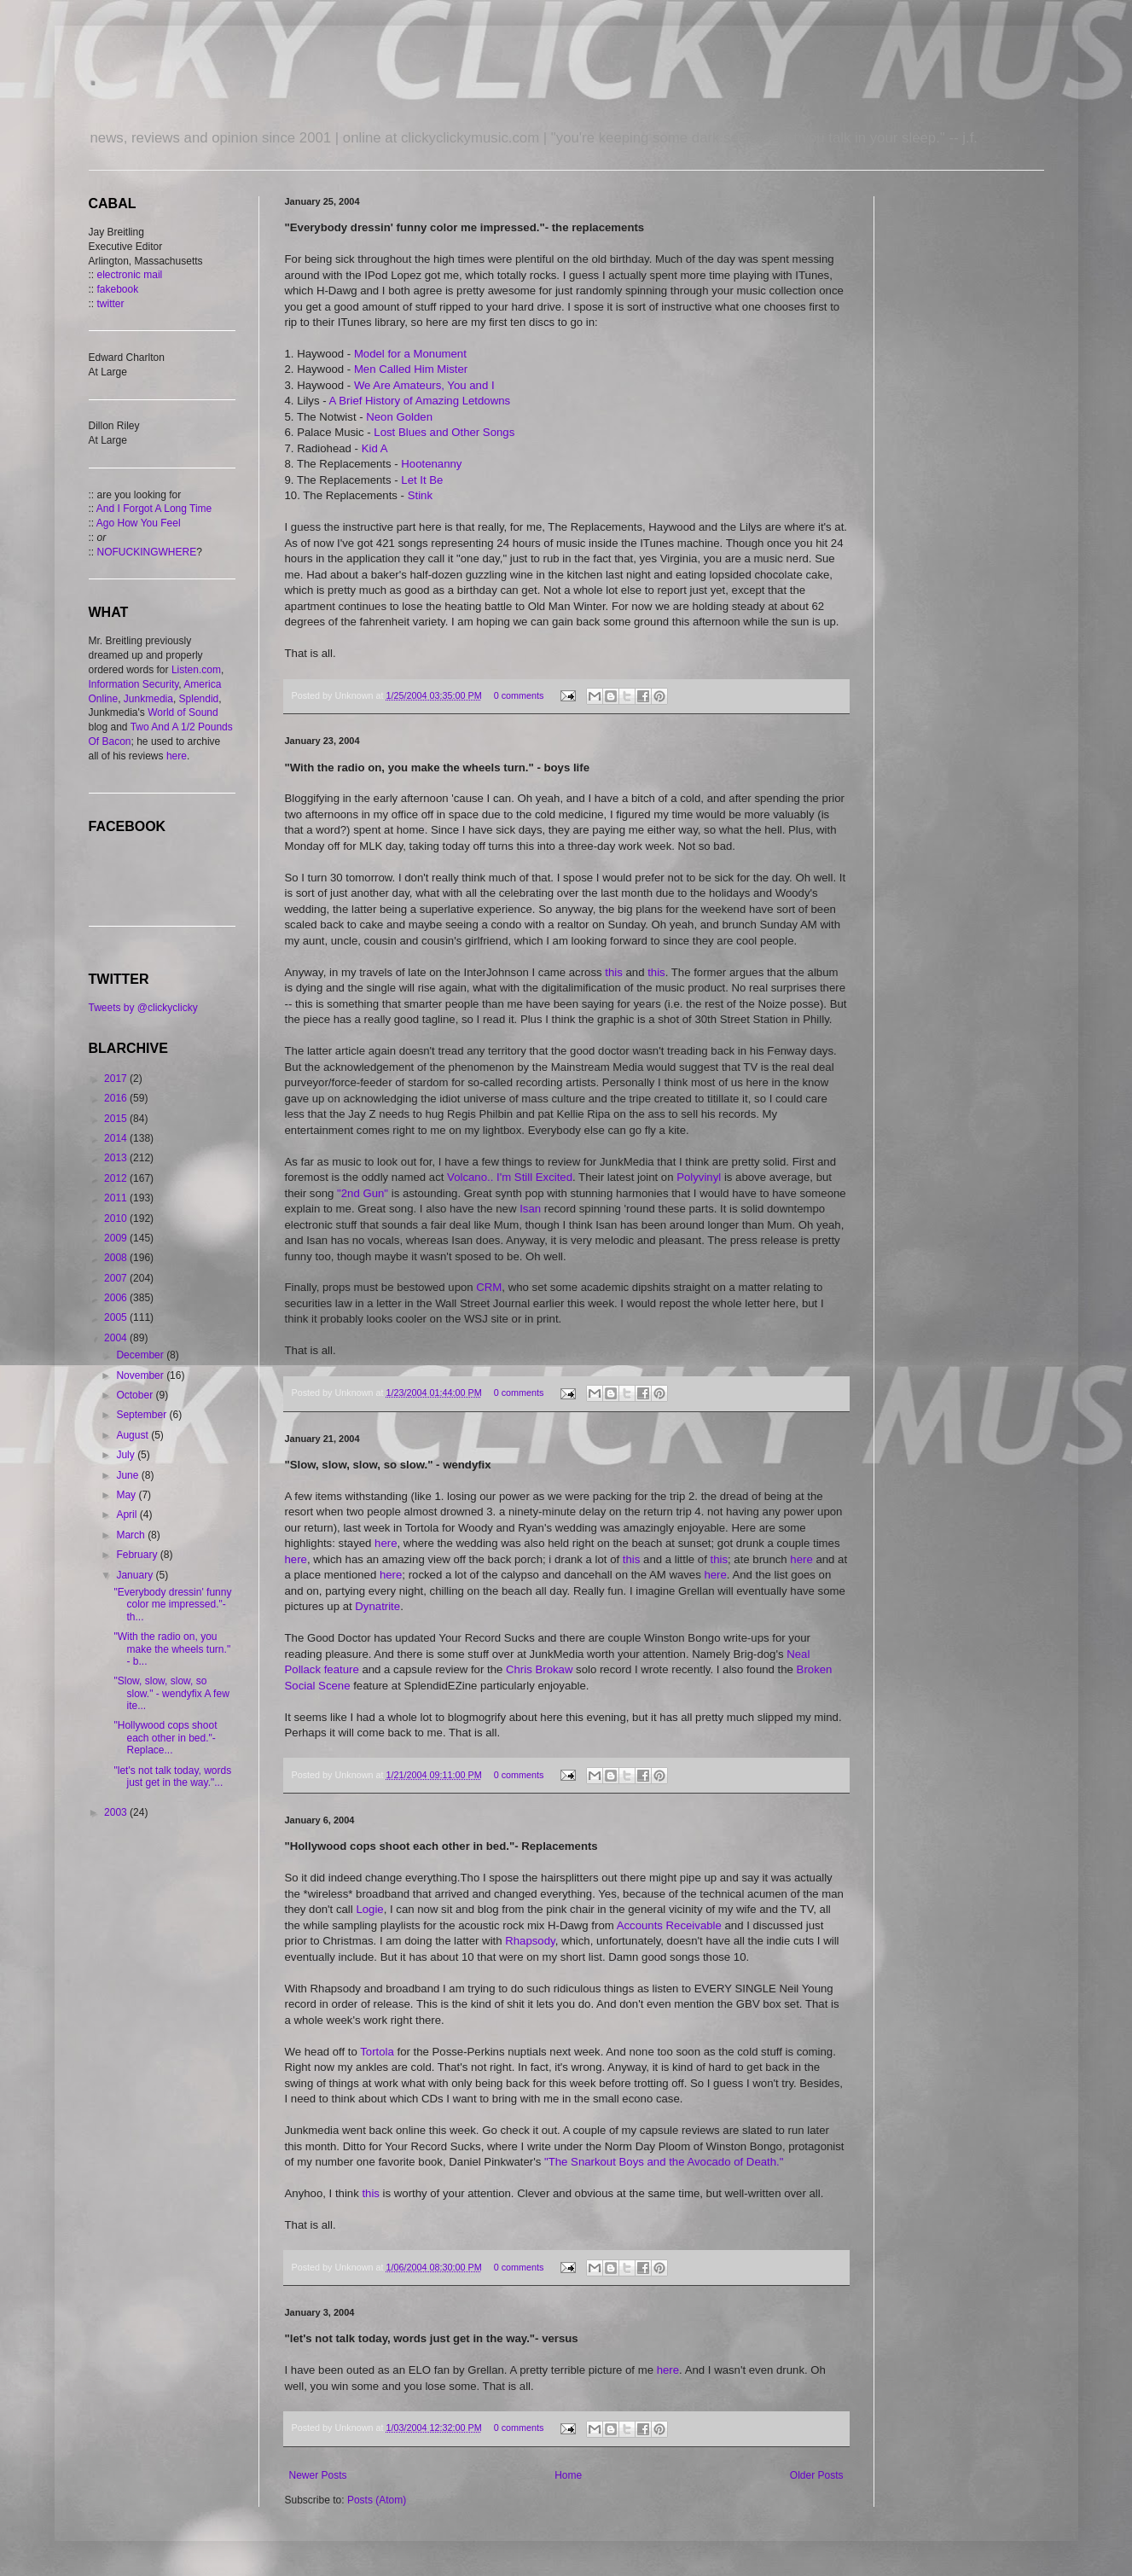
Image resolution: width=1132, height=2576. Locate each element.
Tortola (378, 2051)
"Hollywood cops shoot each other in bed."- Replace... (165, 1737)
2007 (117, 1278)
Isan (532, 1208)
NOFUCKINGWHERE (147, 552)
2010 (117, 1218)
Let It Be (422, 480)
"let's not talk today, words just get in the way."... (172, 1776)
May (127, 1495)
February (138, 1555)
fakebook (118, 289)
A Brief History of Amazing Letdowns (420, 400)
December (141, 1355)
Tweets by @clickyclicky (143, 1008)
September (142, 1415)
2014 (117, 1138)
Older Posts (817, 2475)
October (135, 1395)
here (385, 1543)
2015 (117, 1119)
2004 (117, 1338)
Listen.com (196, 670)
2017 (117, 1078)
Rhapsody (529, 1940)
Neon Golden (399, 416)
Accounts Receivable (671, 1925)
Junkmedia (148, 699)
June (128, 1475)
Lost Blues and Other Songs (444, 432)
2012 (117, 1178)
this (615, 972)
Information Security (134, 684)
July (126, 1455)
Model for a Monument (410, 353)
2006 (117, 1298)
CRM (489, 1287)
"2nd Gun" (362, 1193)
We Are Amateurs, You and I (424, 385)
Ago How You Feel (138, 523)
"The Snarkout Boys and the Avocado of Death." (663, 2161)
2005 (117, 1317)
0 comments (519, 695)
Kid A (375, 448)
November (141, 1375)
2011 (117, 1198)
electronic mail (130, 275)
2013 (117, 1158)
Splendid (199, 699)
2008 (117, 1258)
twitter (111, 304)
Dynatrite (377, 1606)
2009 (117, 1238)
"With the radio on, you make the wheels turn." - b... (171, 1649)
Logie (369, 1909)
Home (568, 2475)
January (135, 1575)
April (127, 1515)
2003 (117, 1812)
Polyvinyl (700, 1177)
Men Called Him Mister (410, 369)
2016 (117, 1098)
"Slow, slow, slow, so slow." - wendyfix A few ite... (171, 1693)
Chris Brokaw (539, 1669)
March (132, 1535)
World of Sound (183, 712)
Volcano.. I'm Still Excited (509, 1177)
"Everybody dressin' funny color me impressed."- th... (172, 1604)
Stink (420, 495)
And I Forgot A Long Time (154, 509)
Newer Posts (318, 2475)
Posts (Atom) (376, 2500)
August (133, 1435)
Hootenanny (431, 463)
